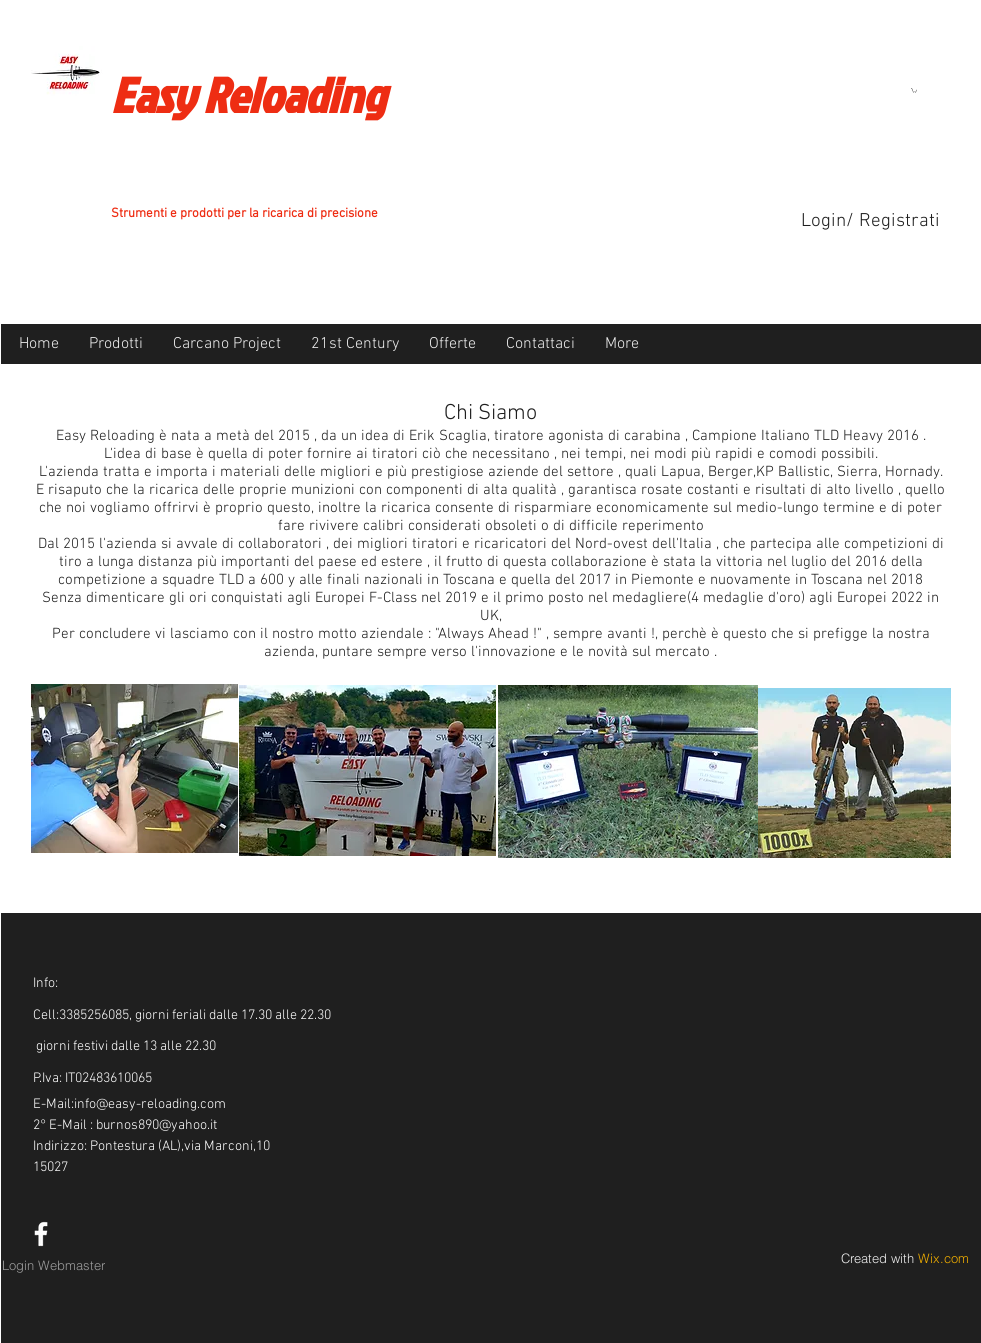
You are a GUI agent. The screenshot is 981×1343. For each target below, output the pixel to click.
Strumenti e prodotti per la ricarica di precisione (244, 214)
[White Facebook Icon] (41, 1234)
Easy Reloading (248, 94)
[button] (914, 90)
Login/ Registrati (870, 221)
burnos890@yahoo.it (156, 1125)
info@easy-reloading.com (150, 1104)
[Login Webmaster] (54, 1265)
